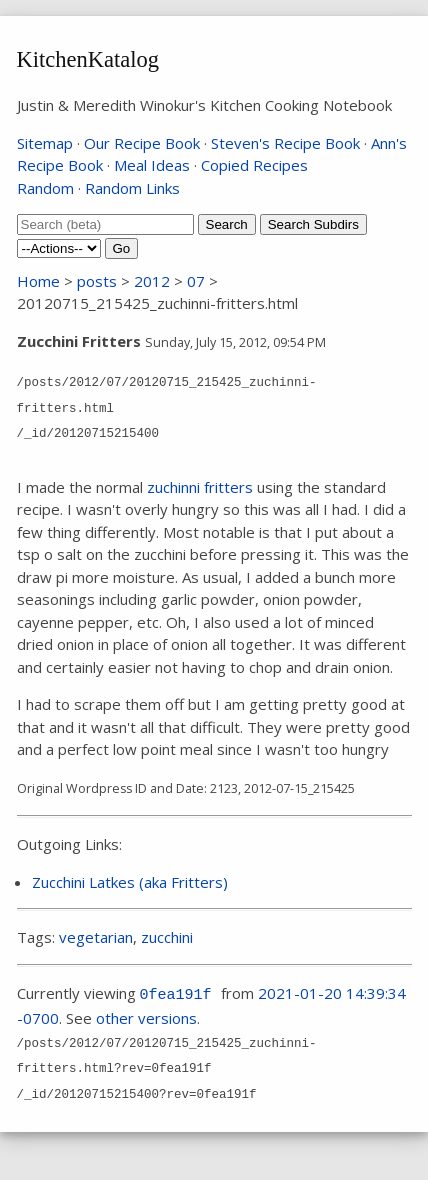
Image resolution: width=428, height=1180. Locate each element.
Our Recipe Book (142, 143)
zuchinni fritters (200, 487)
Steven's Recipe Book (285, 143)
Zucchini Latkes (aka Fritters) (130, 882)
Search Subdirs (313, 224)
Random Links (132, 188)
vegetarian (96, 937)
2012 (152, 281)
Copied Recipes (254, 165)
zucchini (167, 937)
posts (97, 281)
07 (196, 281)
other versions (146, 1018)
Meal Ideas (152, 165)
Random (45, 188)
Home (38, 281)
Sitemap (45, 143)
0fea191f (176, 995)
